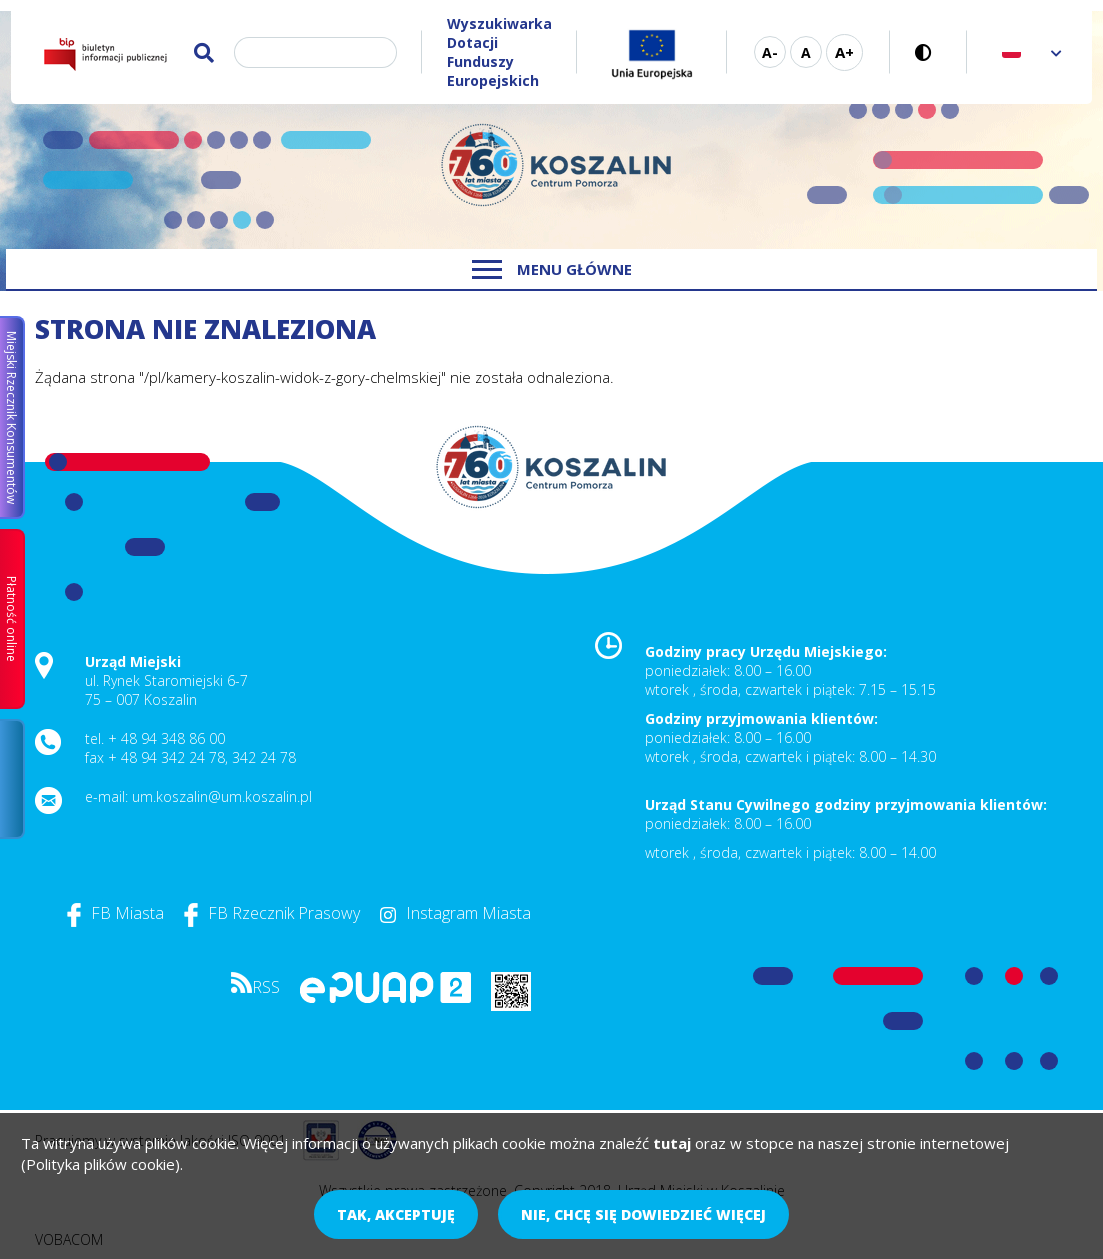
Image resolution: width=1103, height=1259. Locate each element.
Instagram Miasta (455, 913)
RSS (255, 987)
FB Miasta (115, 913)
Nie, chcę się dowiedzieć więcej (643, 1214)
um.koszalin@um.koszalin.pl (222, 796)
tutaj (672, 1143)
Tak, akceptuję (396, 1214)
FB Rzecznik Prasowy (272, 913)
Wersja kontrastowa (928, 52)
